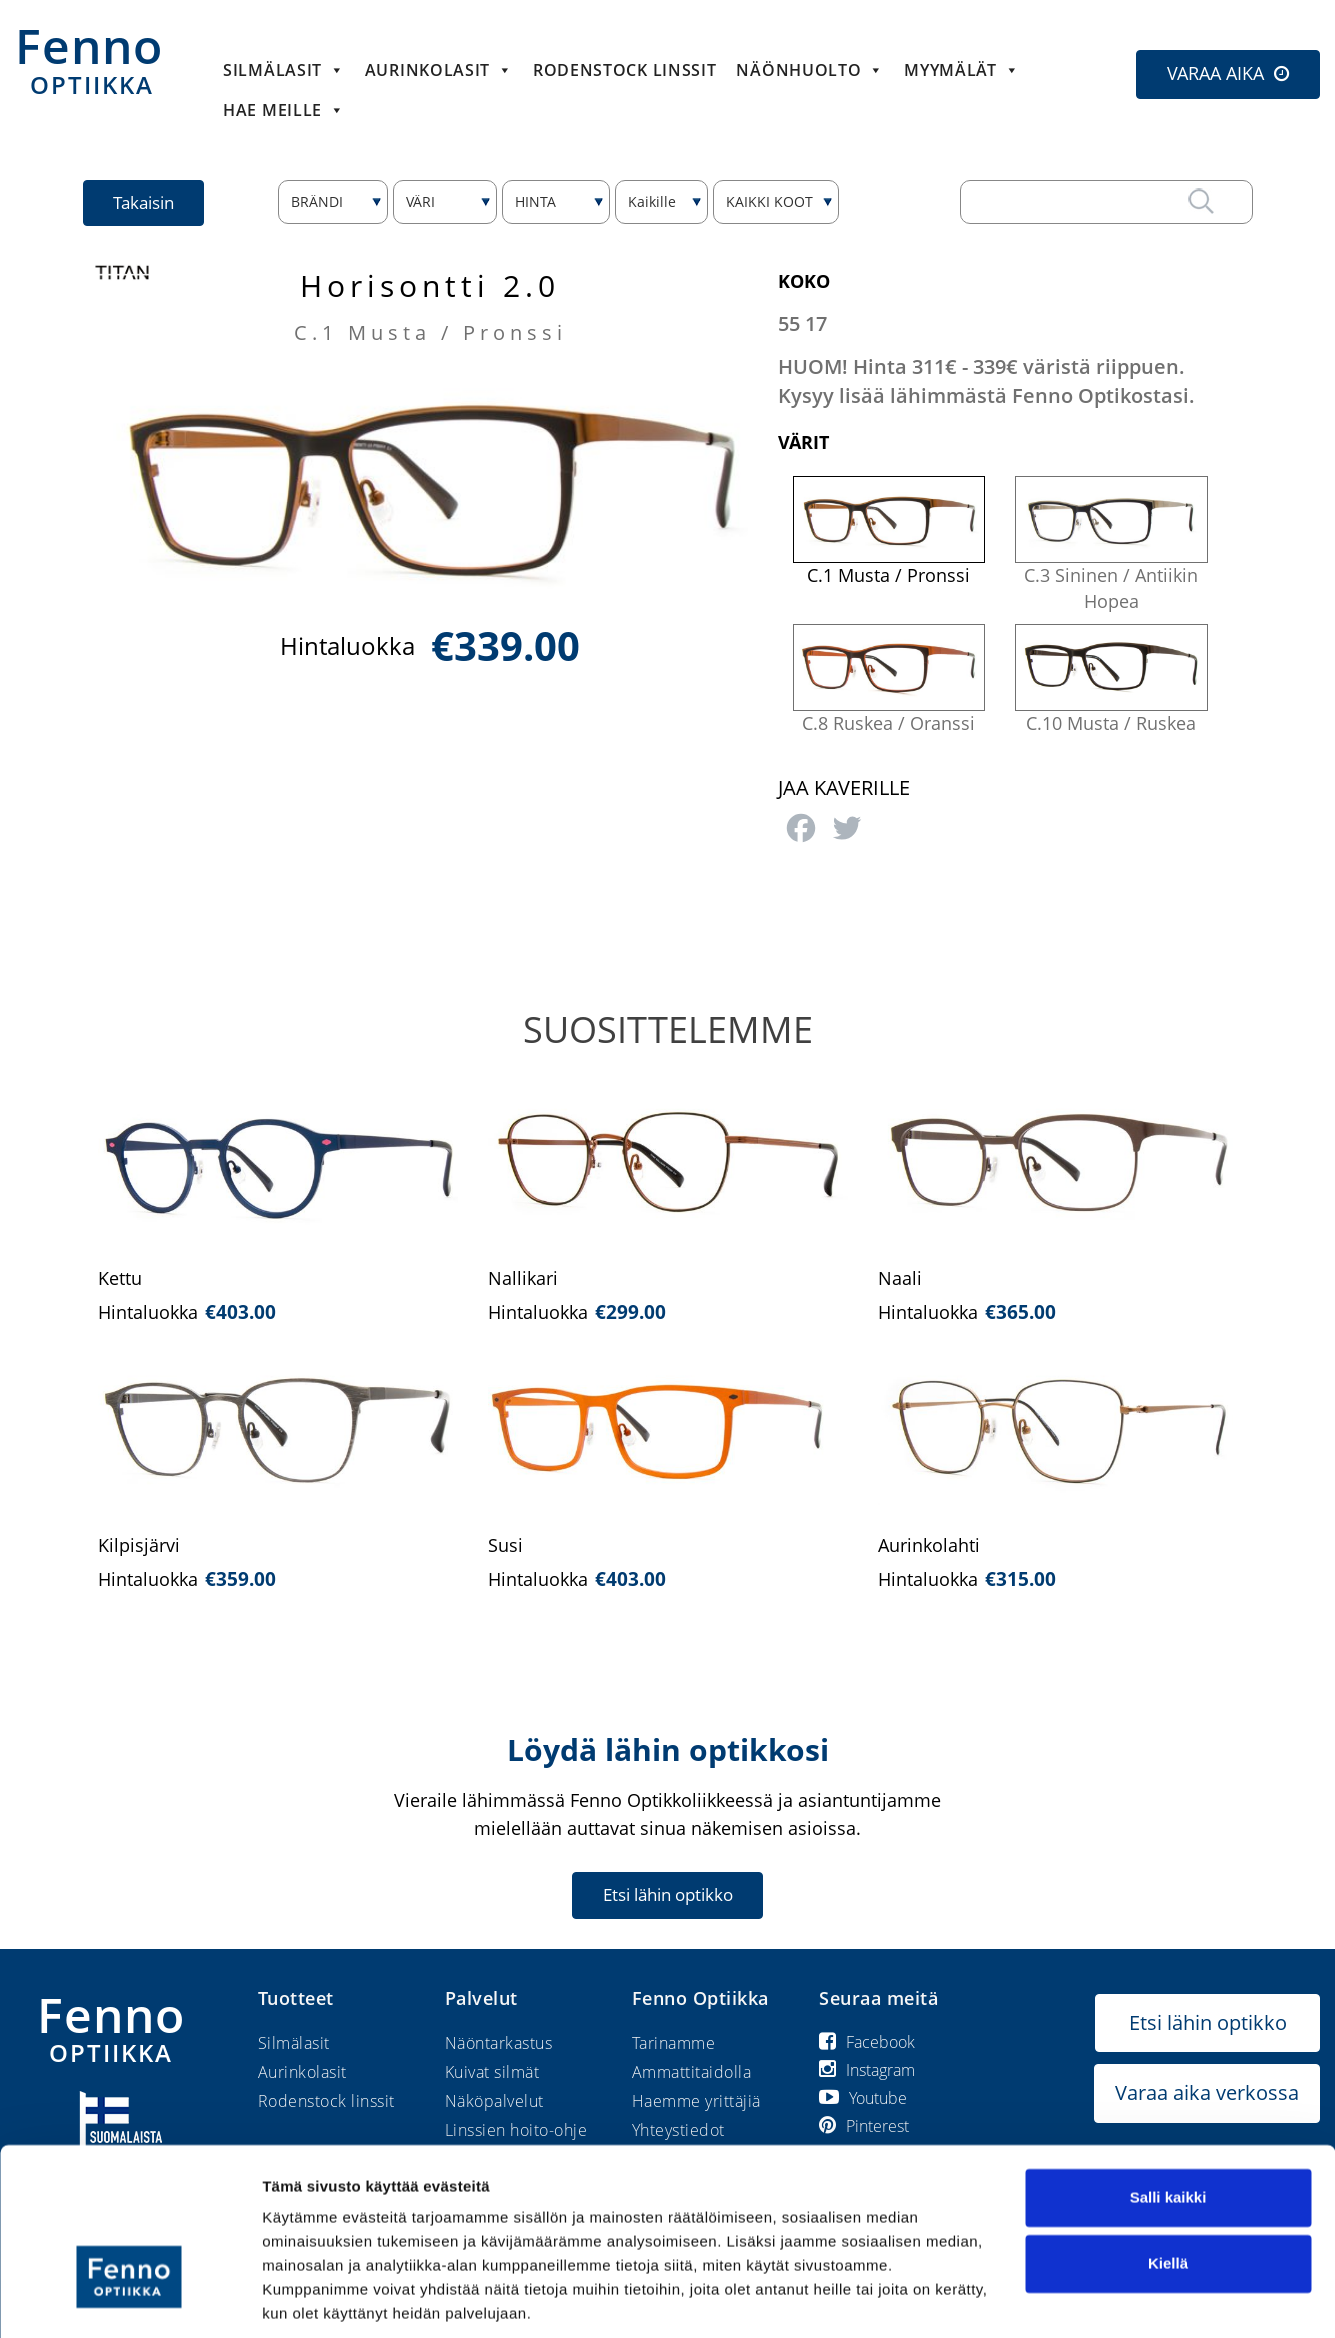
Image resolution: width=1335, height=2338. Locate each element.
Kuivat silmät (492, 2072)
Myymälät (961, 70)
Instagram (867, 2070)
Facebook (867, 2042)
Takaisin (144, 202)
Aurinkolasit (439, 70)
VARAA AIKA (1215, 73)
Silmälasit (284, 70)
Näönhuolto (810, 70)
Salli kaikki (1168, 2127)
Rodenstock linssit (625, 70)
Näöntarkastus (499, 2043)
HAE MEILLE (284, 110)
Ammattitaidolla (692, 2072)
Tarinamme (674, 2043)
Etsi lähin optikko (668, 1894)
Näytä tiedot (305, 2298)
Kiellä (1168, 2192)
